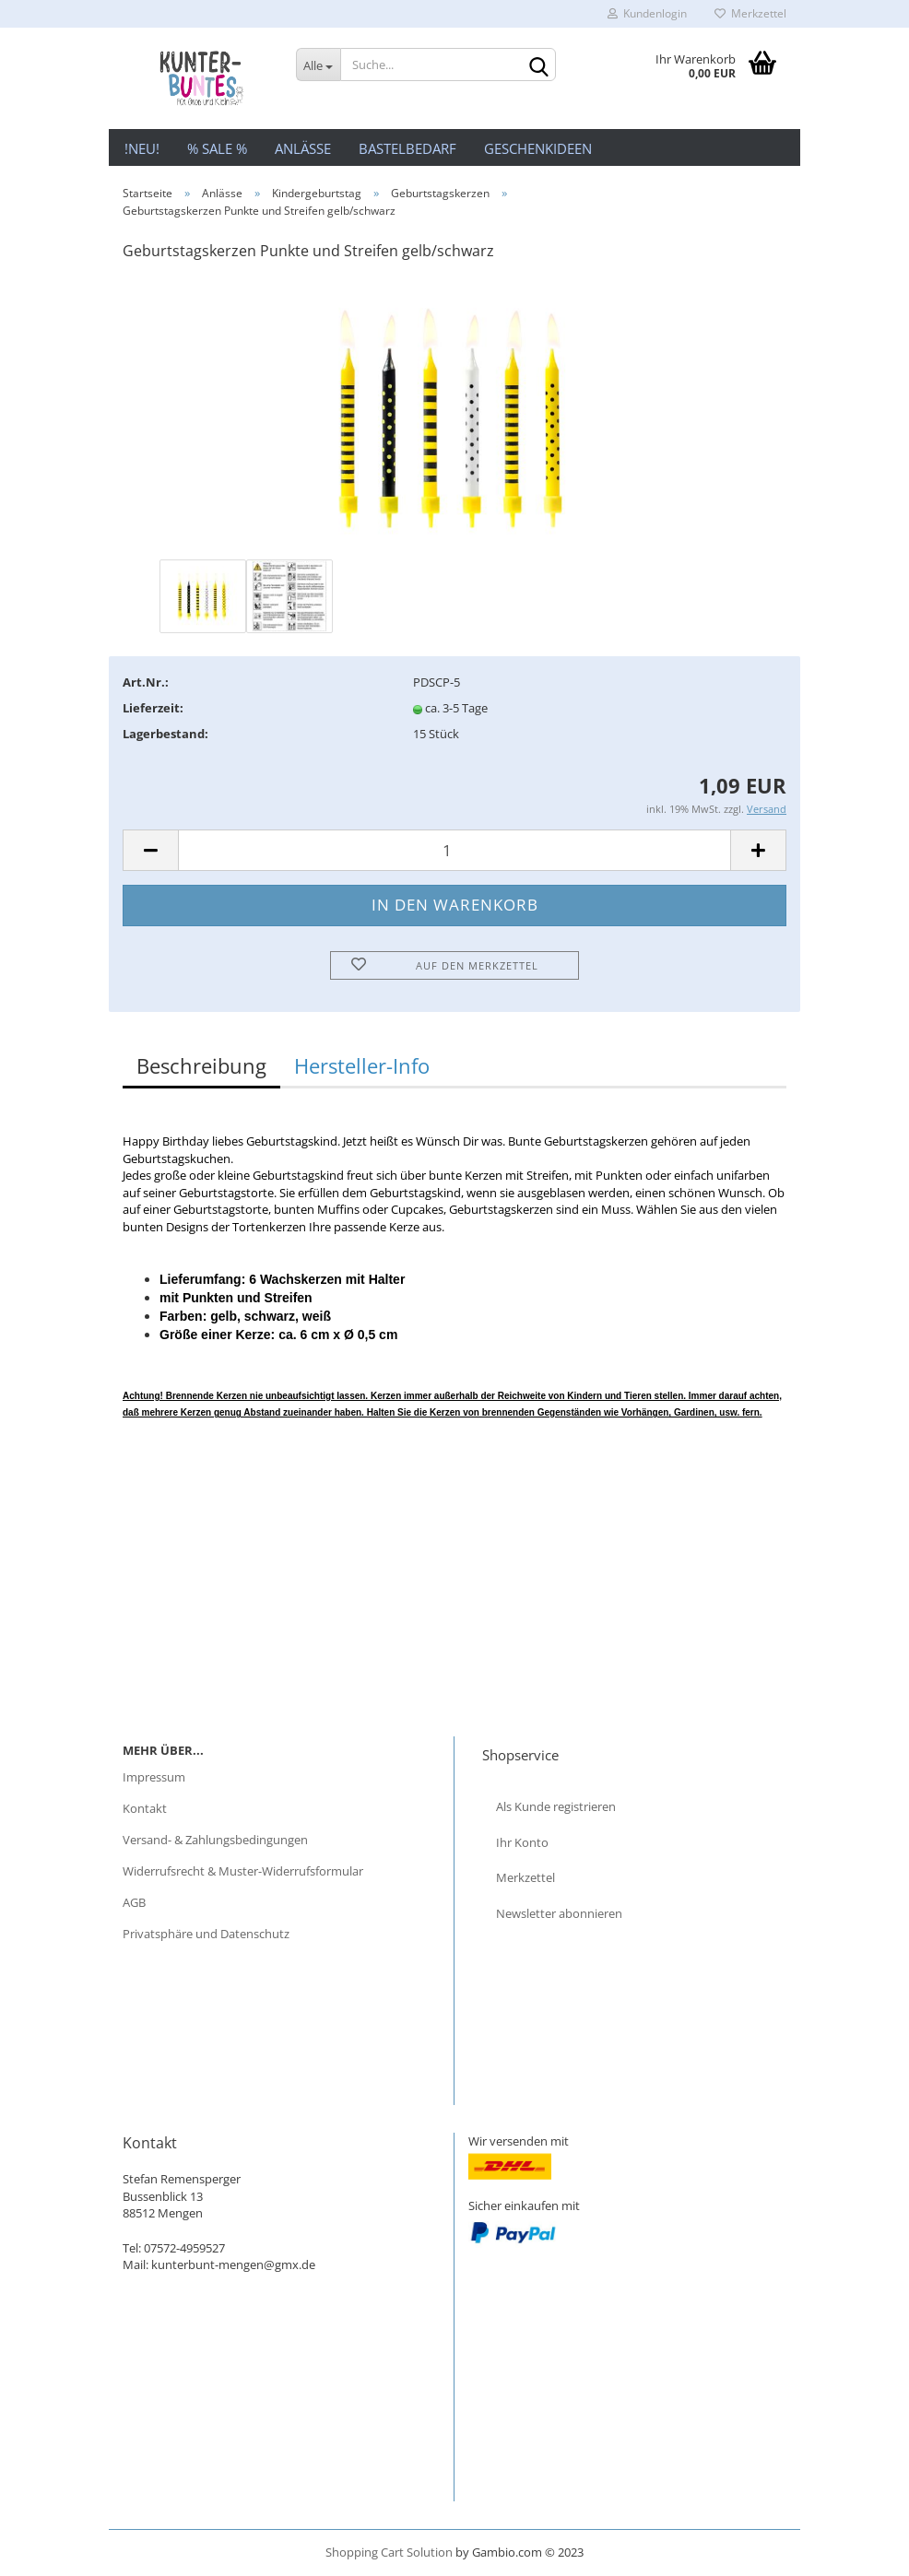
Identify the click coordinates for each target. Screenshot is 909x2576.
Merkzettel (750, 13)
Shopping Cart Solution (389, 2552)
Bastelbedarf (407, 148)
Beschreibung (201, 1065)
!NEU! (141, 148)
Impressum (154, 1777)
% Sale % (217, 148)
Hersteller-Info (362, 1065)
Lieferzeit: (153, 708)
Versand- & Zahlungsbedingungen (215, 1839)
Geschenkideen (538, 148)
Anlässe (303, 148)
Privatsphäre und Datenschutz (206, 1933)
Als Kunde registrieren (556, 1806)
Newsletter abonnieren (559, 1913)
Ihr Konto (522, 1842)
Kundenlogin (647, 13)
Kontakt (145, 1808)
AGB (134, 1902)
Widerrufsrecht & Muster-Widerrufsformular (243, 1871)
